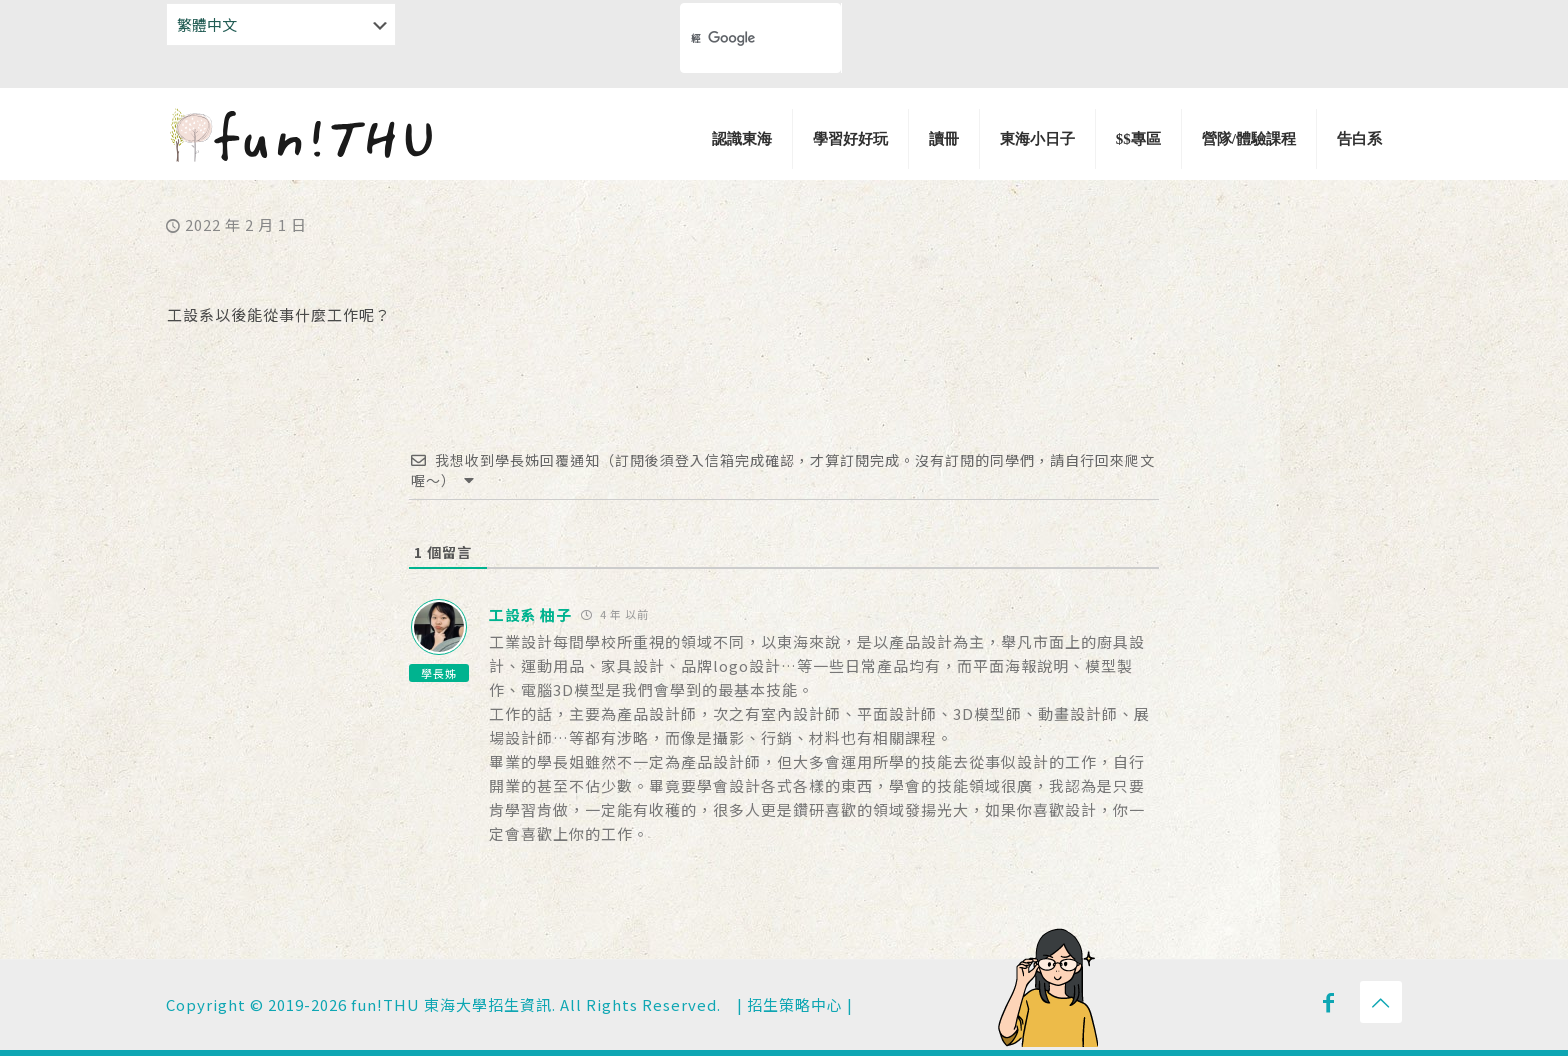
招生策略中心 (795, 1004)
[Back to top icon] (1381, 1002)
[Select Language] (281, 24)
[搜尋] (726, 38)
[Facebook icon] (1329, 1001)
